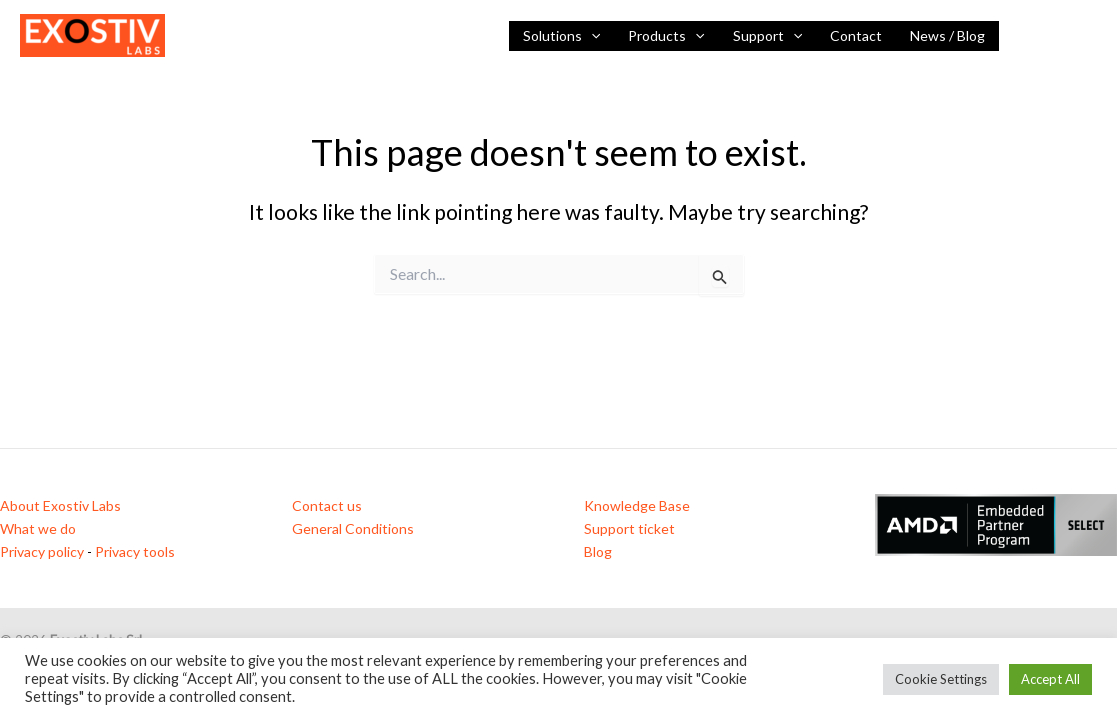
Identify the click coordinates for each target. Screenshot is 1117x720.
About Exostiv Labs (60, 505)
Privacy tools (135, 551)
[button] (591, 36)
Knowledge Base (637, 505)
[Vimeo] (1088, 37)
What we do (38, 528)
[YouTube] (1058, 37)
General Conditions (353, 528)
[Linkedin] (1028, 37)
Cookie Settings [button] (941, 679)
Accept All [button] (1050, 679)
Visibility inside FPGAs (257, 35)
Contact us (327, 505)
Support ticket (629, 528)
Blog (598, 551)
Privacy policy (42, 551)
